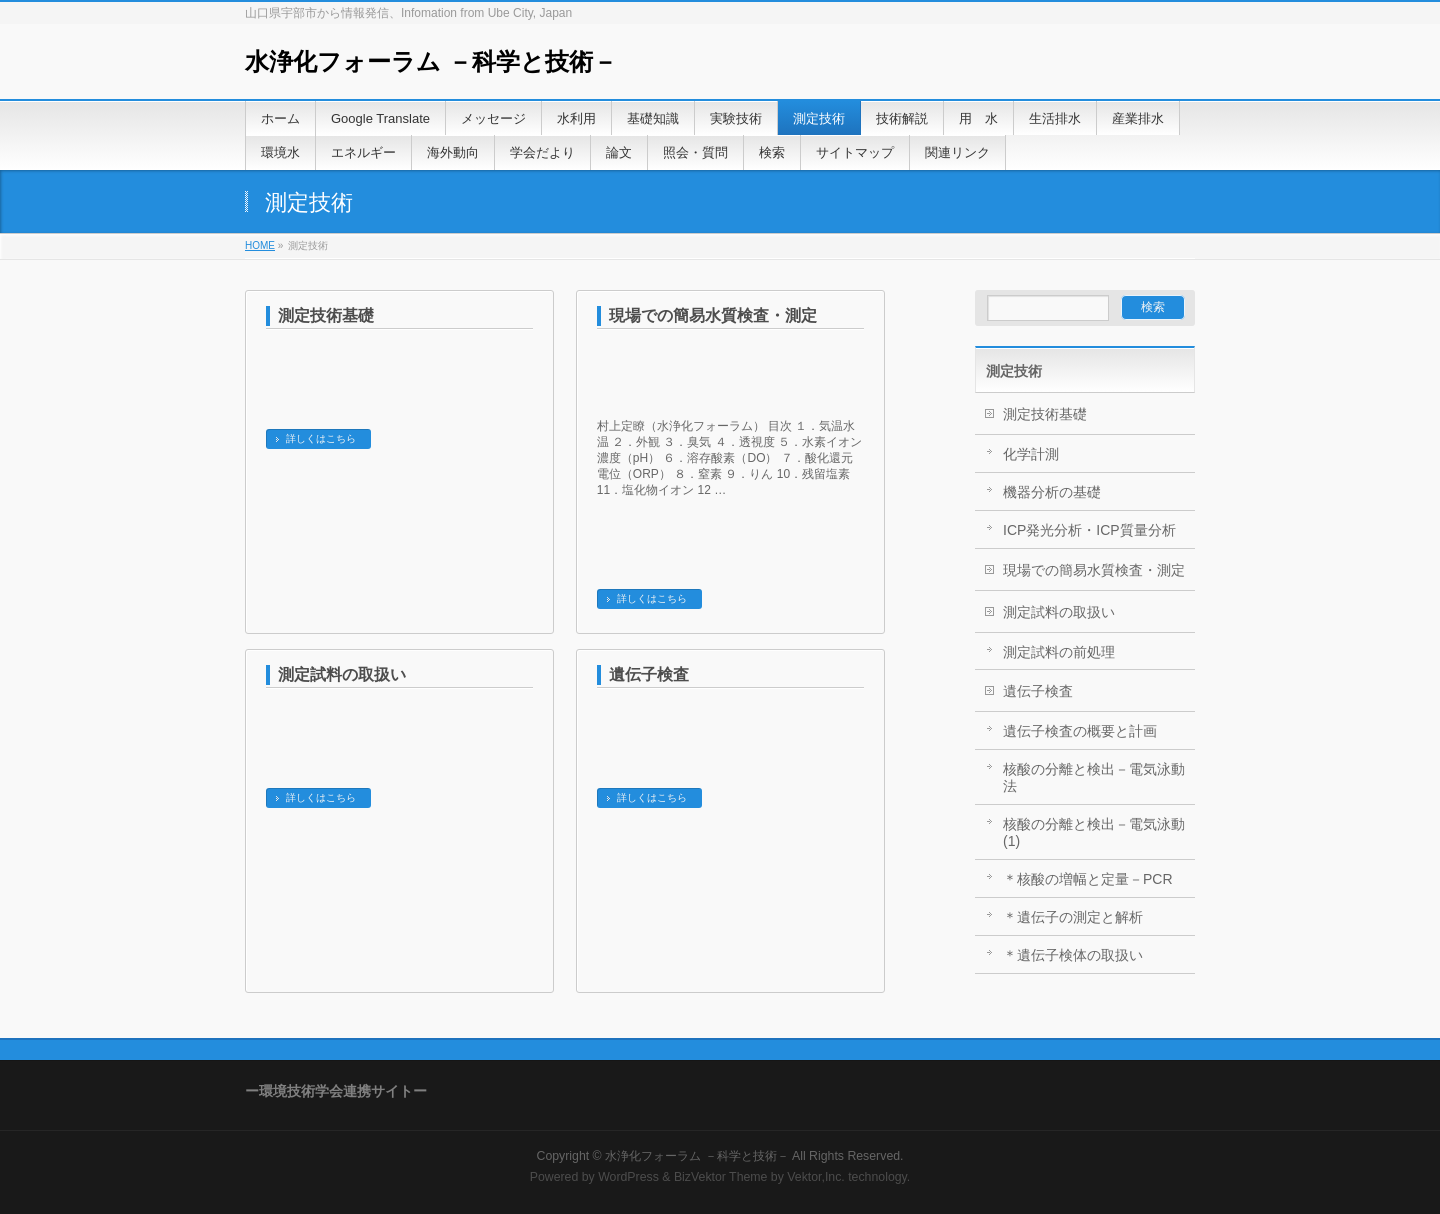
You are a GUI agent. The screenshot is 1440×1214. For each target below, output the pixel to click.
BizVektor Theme (721, 1177)
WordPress (628, 1177)
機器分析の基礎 (1052, 492)
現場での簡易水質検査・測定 (713, 315)
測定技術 (1014, 371)
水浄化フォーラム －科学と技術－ (431, 61)
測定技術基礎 (326, 315)
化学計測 (1031, 454)
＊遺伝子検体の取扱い (1073, 955)
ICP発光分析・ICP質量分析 (1089, 530)
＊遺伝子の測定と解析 (1073, 917)
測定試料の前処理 (1059, 652)
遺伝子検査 (649, 674)
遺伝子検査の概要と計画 (1080, 731)
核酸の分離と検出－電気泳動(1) (1094, 832)
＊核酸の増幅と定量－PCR (1088, 879)
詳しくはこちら (321, 438)
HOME (260, 245)
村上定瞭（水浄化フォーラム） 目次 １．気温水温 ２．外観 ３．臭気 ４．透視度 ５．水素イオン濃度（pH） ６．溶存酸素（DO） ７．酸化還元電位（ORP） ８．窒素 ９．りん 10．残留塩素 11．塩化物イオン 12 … (729, 458)
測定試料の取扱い (342, 674)
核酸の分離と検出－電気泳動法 (1094, 777)
